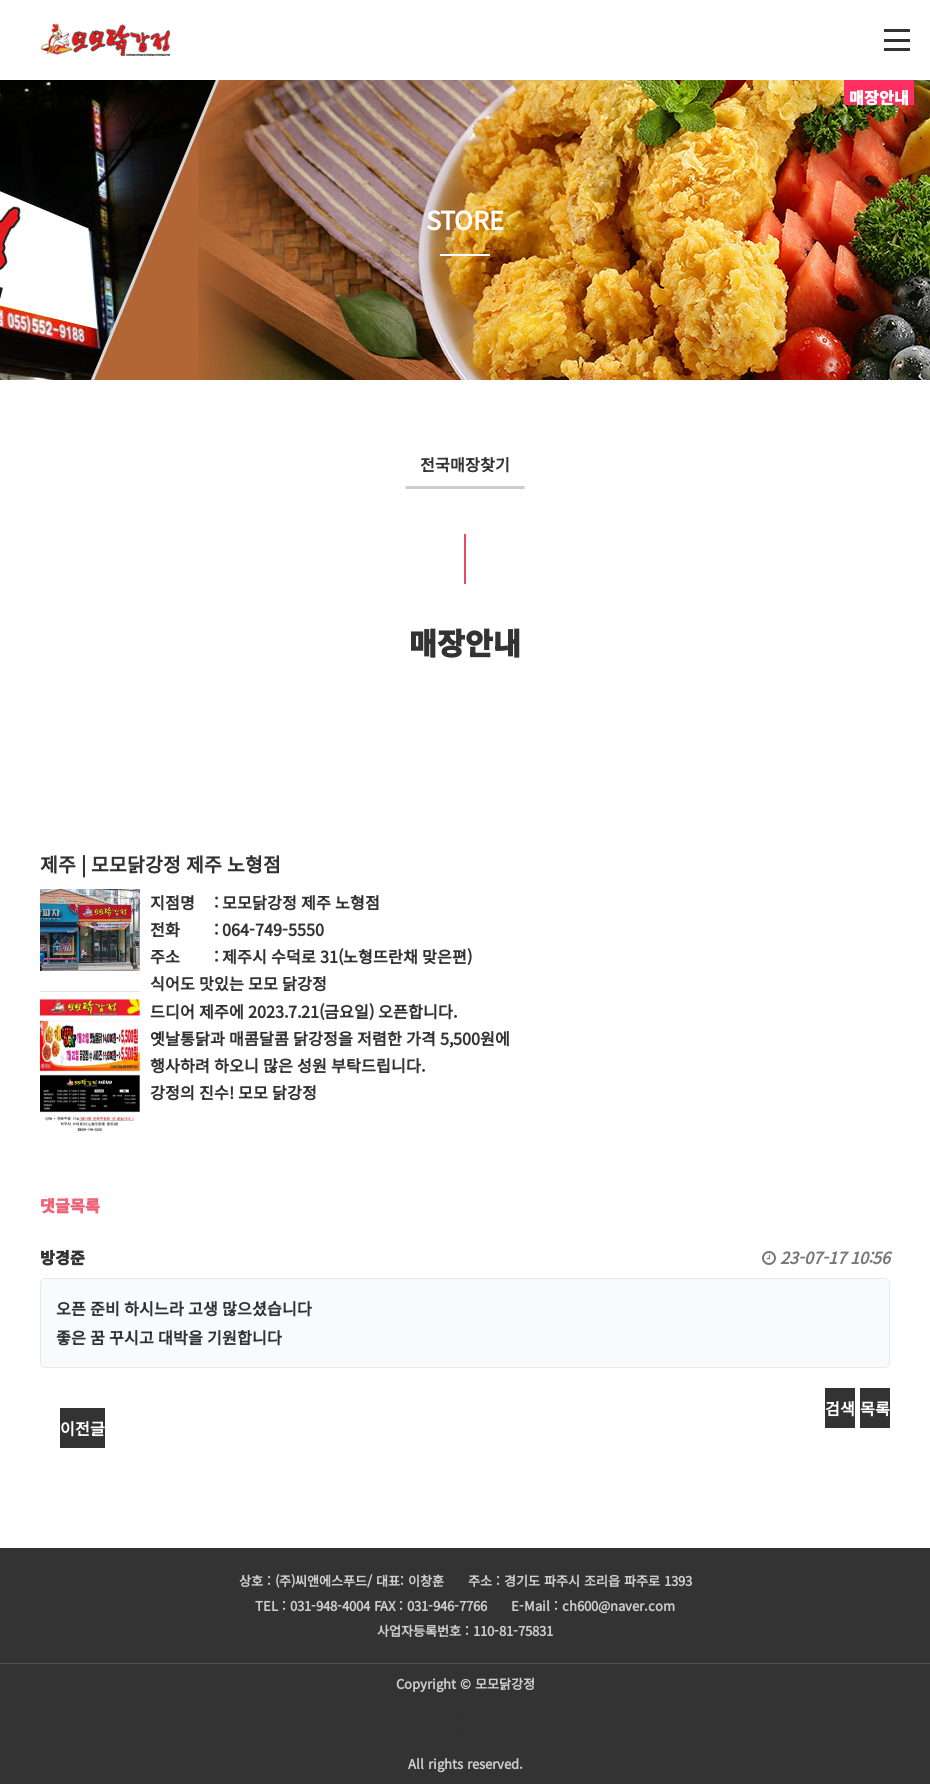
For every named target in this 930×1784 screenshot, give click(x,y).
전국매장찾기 (465, 464)
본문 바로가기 (0, 0)
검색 (840, 1408)
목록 (875, 1408)
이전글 (82, 1428)
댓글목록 (70, 1205)
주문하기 (465, 1723)
